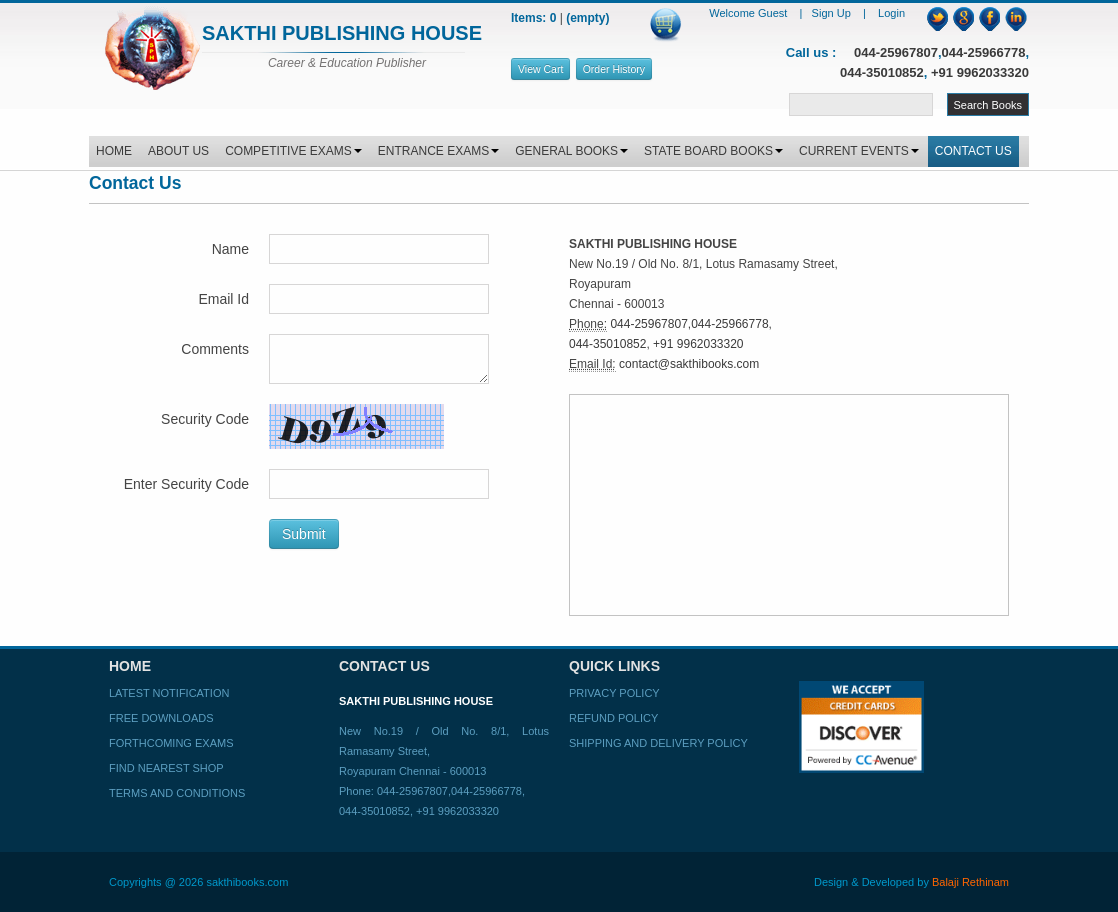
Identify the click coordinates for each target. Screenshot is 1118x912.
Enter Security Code (186, 484)
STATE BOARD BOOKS (713, 151)
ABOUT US (178, 151)
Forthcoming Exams (171, 743)
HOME (114, 151)
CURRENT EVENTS (859, 151)
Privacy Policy (614, 693)
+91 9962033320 (980, 72)
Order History (614, 69)
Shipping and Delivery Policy (658, 743)
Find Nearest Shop (166, 768)
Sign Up (833, 13)
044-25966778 (984, 52)
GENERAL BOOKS (571, 151)
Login (891, 13)
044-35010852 (882, 72)
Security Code (205, 419)
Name (230, 249)
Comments (215, 349)
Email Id (223, 299)
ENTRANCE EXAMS (438, 151)
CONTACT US (973, 151)
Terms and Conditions (177, 793)
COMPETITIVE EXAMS (293, 151)
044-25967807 (896, 52)
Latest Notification (169, 693)
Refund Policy (613, 718)
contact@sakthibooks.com (689, 364)
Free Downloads (161, 718)
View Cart (540, 69)
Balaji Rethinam (970, 882)
